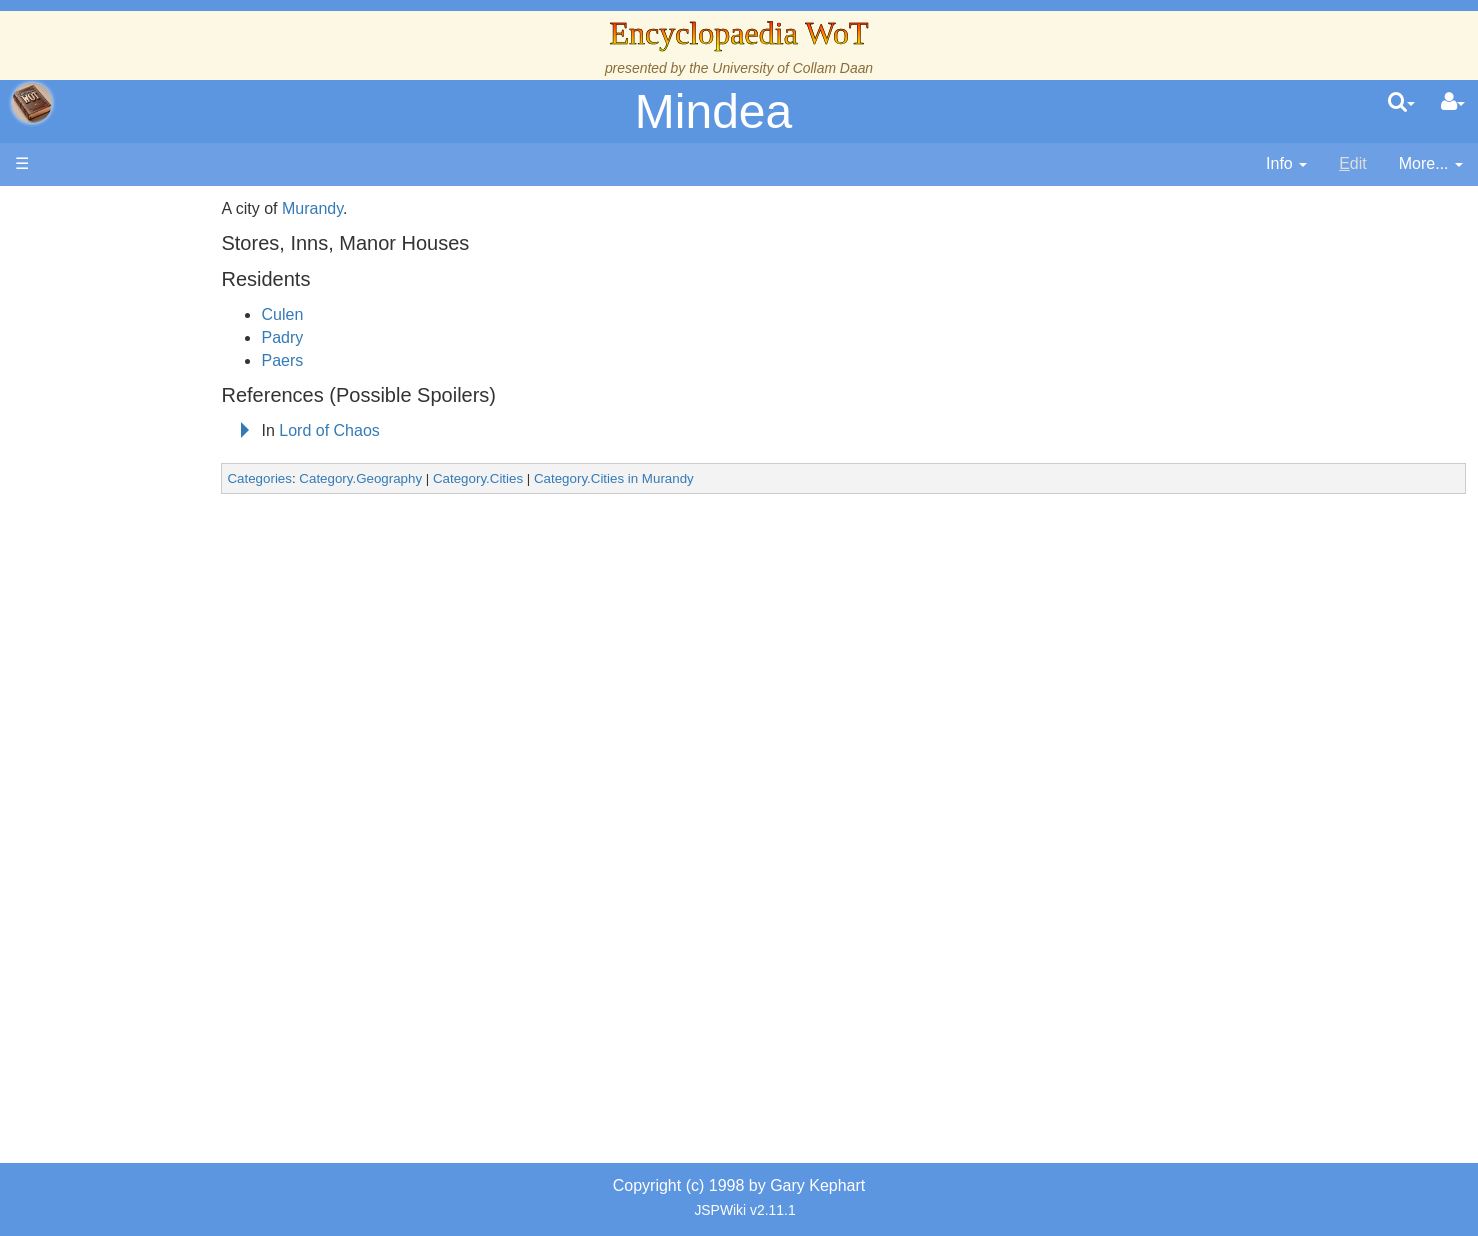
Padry (393, 337)
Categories (370, 478)
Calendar (127, 425)
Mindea (713, 111)
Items (114, 699)
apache (32, 103)
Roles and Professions (175, 653)
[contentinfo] (1286, 164)
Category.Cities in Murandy (725, 478)
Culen (393, 314)
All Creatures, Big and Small (195, 676)
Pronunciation (144, 836)
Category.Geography (471, 478)
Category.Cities (589, 478)
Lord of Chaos (440, 430)
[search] (1401, 103)
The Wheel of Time (162, 356)
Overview (168, 493)
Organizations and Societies (194, 630)
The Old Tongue (152, 539)
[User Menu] (1453, 103)
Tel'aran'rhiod (142, 767)
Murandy (423, 208)
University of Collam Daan (792, 68)
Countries (169, 516)
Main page (92, 208)
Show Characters (156, 607)
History (120, 402)
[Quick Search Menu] (1401, 103)
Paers (393, 360)
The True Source (154, 379)
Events (119, 447)
